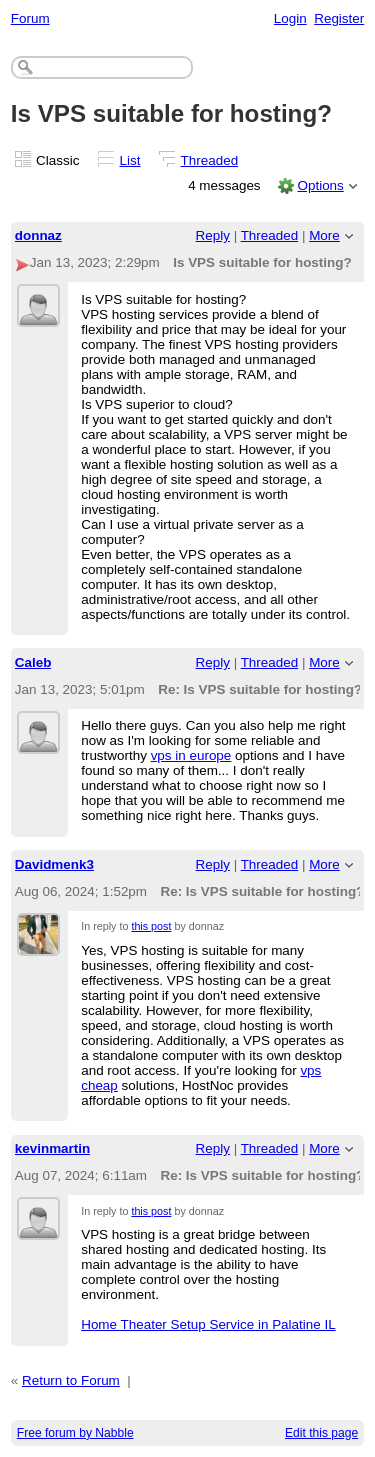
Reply (213, 235)
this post (151, 926)
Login (290, 18)
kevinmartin (52, 1148)
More (324, 235)
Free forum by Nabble (75, 1433)
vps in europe (191, 755)
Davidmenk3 (54, 864)
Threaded (210, 160)
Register (339, 18)
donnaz (38, 235)
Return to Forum (71, 1380)
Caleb (33, 662)
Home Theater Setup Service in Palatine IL (208, 1324)
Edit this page (321, 1433)
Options (320, 185)
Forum (30, 18)
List (130, 160)
